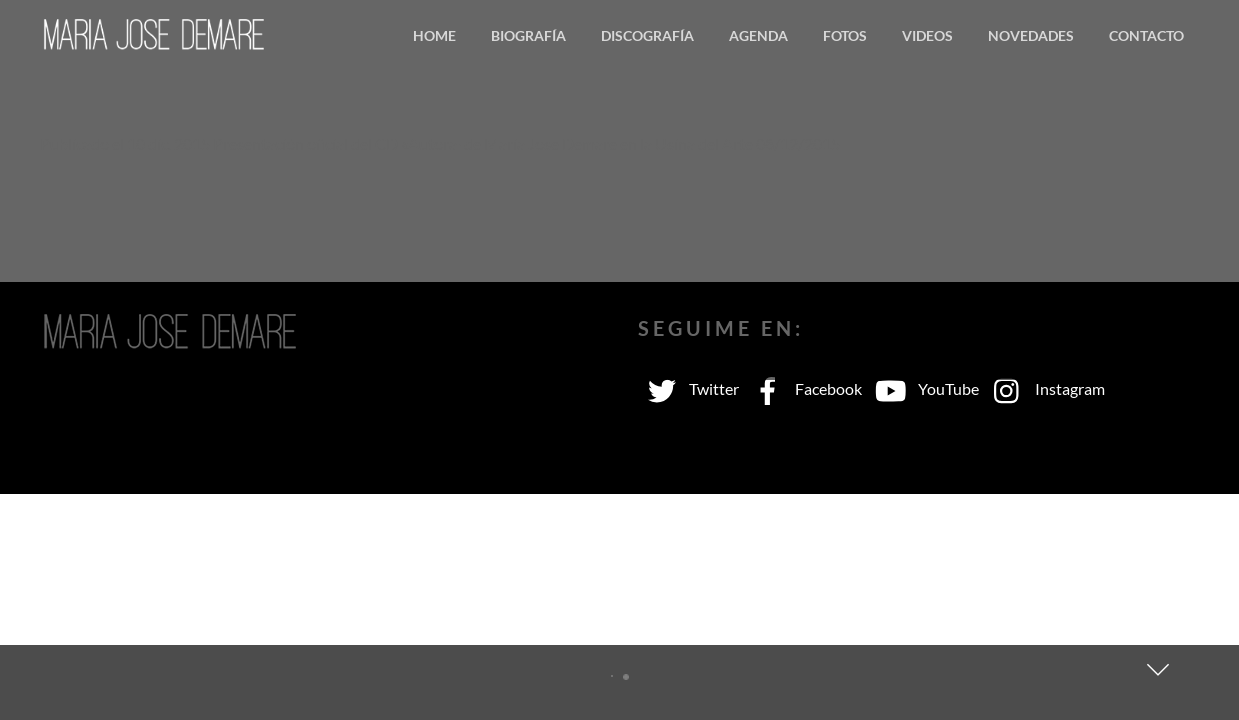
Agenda (758, 35)
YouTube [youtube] (923, 388)
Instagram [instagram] (1044, 388)
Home (434, 35)
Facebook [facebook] (803, 388)
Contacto (1146, 35)
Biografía (528, 35)
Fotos (845, 35)
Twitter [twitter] (688, 388)
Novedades (1031, 35)
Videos (927, 35)
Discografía (647, 35)
